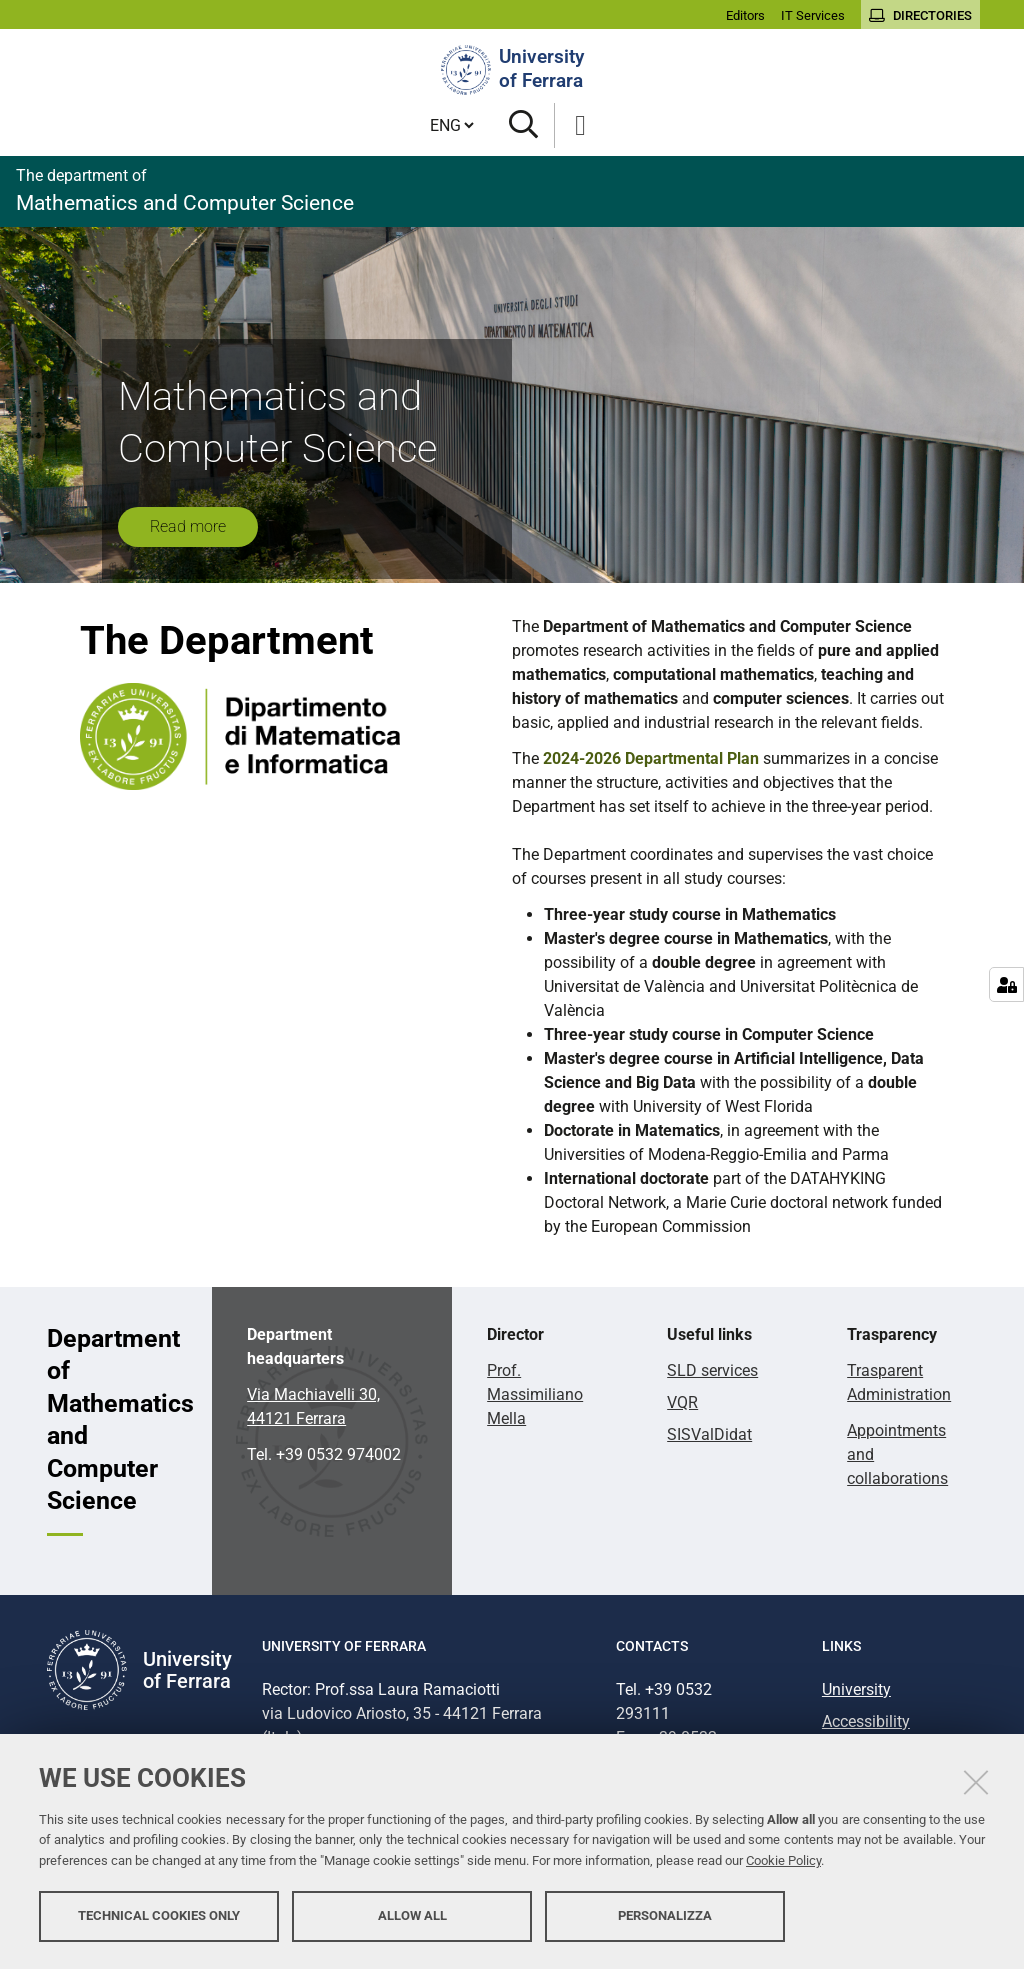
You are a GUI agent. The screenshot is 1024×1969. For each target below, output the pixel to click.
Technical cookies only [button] (159, 1916)
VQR (682, 1402)
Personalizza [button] (665, 1916)
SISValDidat (709, 1434)
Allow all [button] (412, 1916)
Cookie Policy (783, 1861)
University (856, 1689)
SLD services (712, 1370)
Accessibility (866, 1721)
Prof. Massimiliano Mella (535, 1394)
